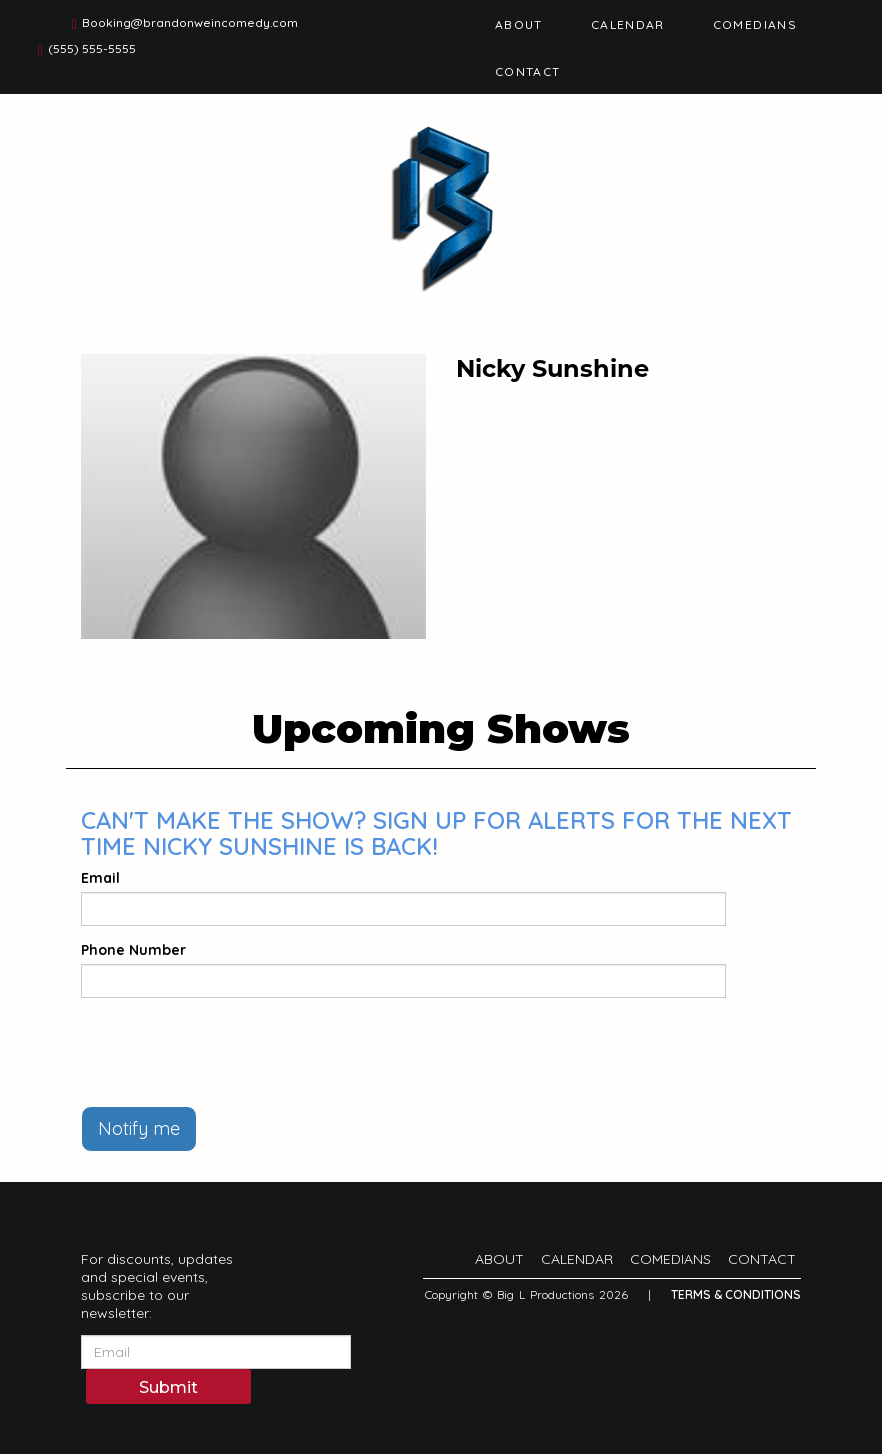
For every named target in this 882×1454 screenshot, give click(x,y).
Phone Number (133, 950)
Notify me (139, 1128)
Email (100, 878)
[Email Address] (216, 1352)
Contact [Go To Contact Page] (528, 71)
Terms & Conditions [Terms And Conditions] (736, 1294)
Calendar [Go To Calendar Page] (628, 24)
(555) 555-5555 (92, 48)
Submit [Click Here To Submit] (168, 1387)
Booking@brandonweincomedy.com (190, 22)
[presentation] (233, 1052)
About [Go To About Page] (519, 24)
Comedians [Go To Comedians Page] (755, 24)
